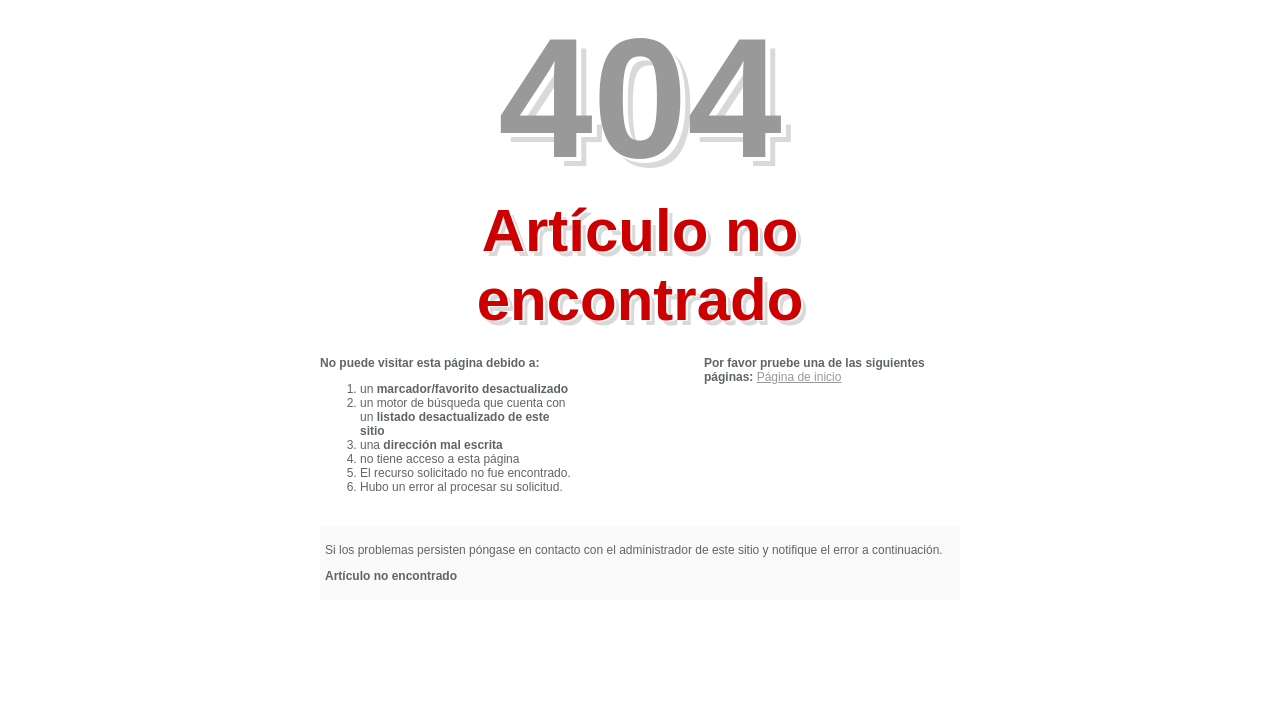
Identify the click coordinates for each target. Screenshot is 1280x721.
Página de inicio (799, 377)
